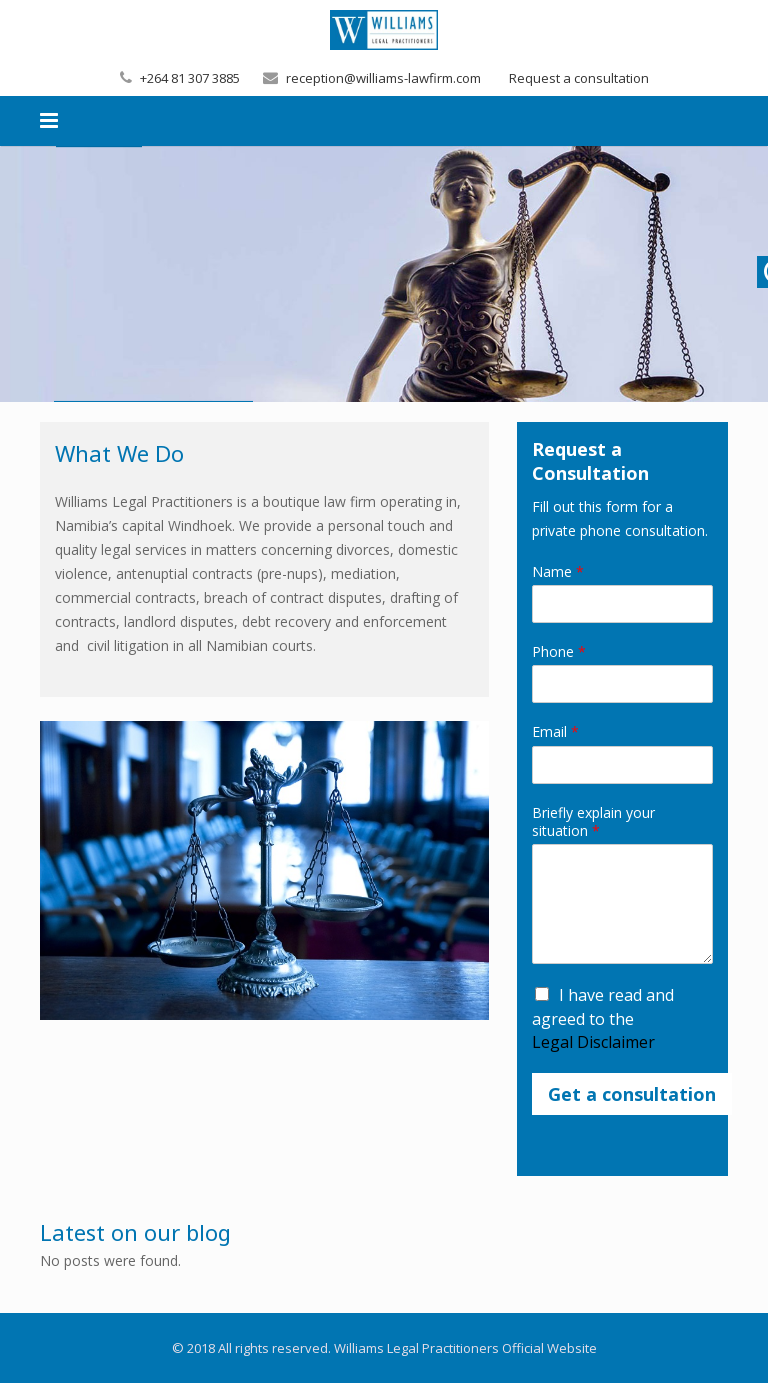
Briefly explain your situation (593, 822)
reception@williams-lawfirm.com (383, 78)
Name (558, 572)
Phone (559, 652)
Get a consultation (632, 1094)
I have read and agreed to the (622, 1018)
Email (555, 732)
